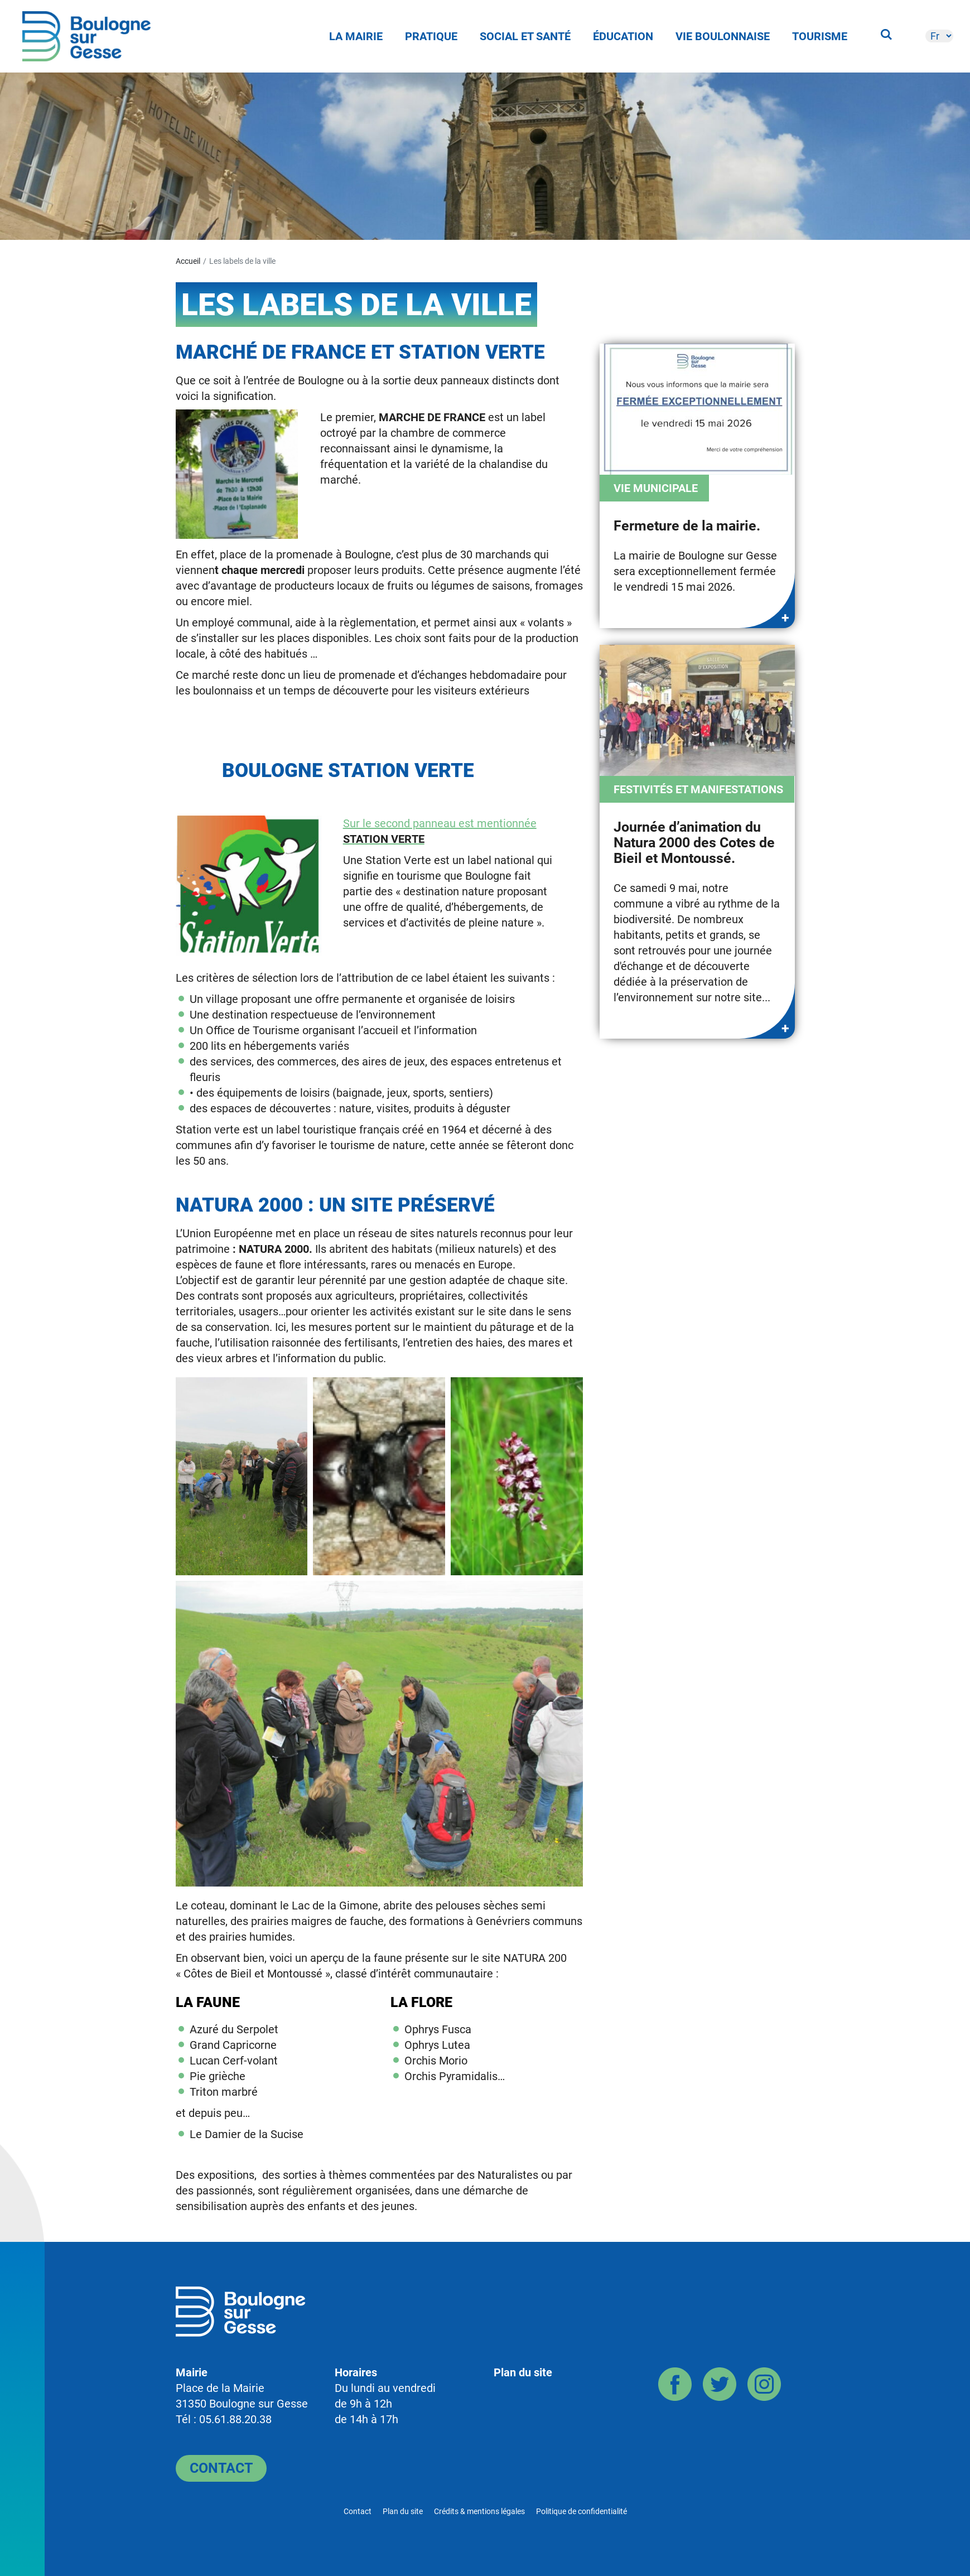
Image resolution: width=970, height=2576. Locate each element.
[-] (939, 36)
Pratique (431, 36)
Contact (221, 2468)
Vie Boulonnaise (722, 36)
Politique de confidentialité (581, 2511)
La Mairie (356, 36)
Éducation (623, 36)
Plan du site (523, 2372)
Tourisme (819, 36)
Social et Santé (525, 36)
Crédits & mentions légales (479, 2511)
